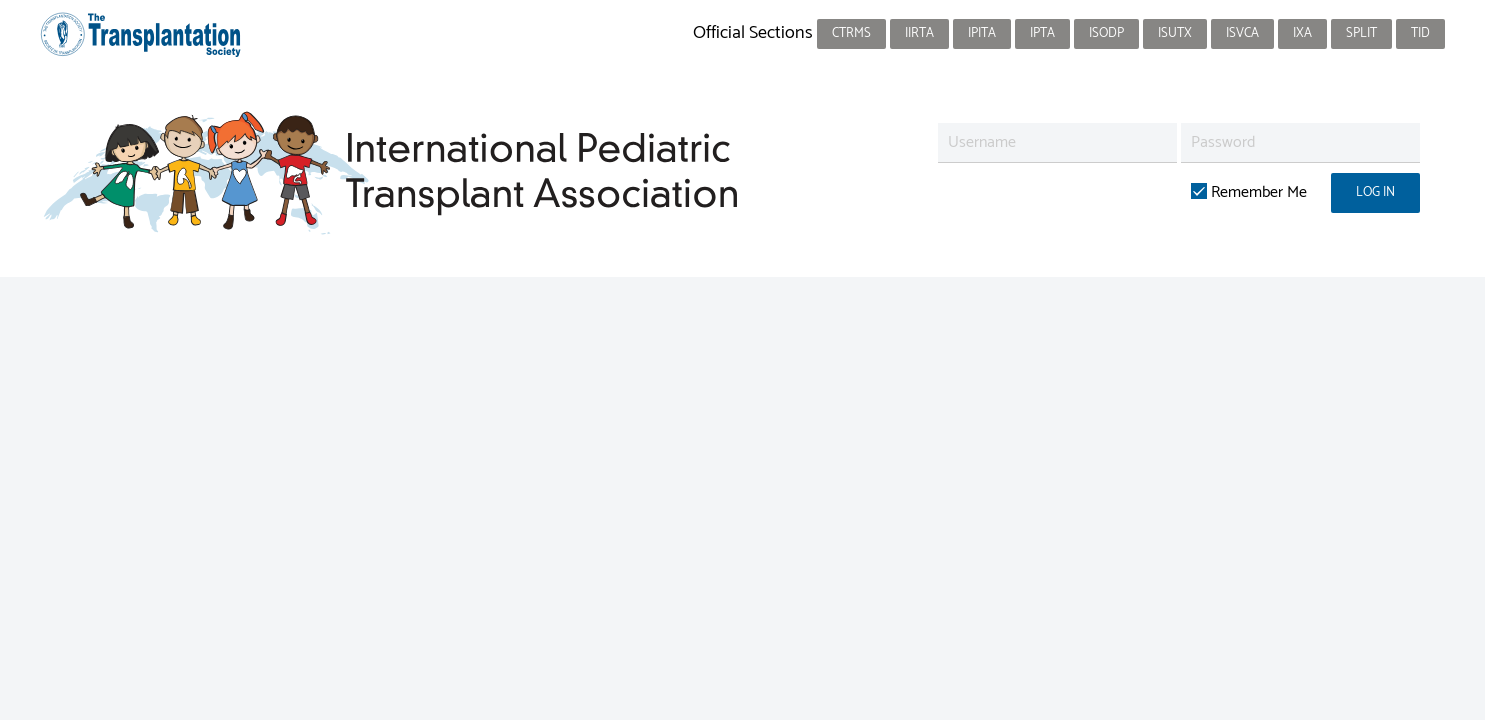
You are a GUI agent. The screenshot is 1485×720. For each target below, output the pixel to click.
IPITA (982, 33)
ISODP (1106, 33)
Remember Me (1249, 192)
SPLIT (1361, 33)
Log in (1375, 192)
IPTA (1042, 33)
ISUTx (1175, 33)
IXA (1302, 33)
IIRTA (919, 33)
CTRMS (851, 33)
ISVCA (1242, 33)
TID (1420, 33)
